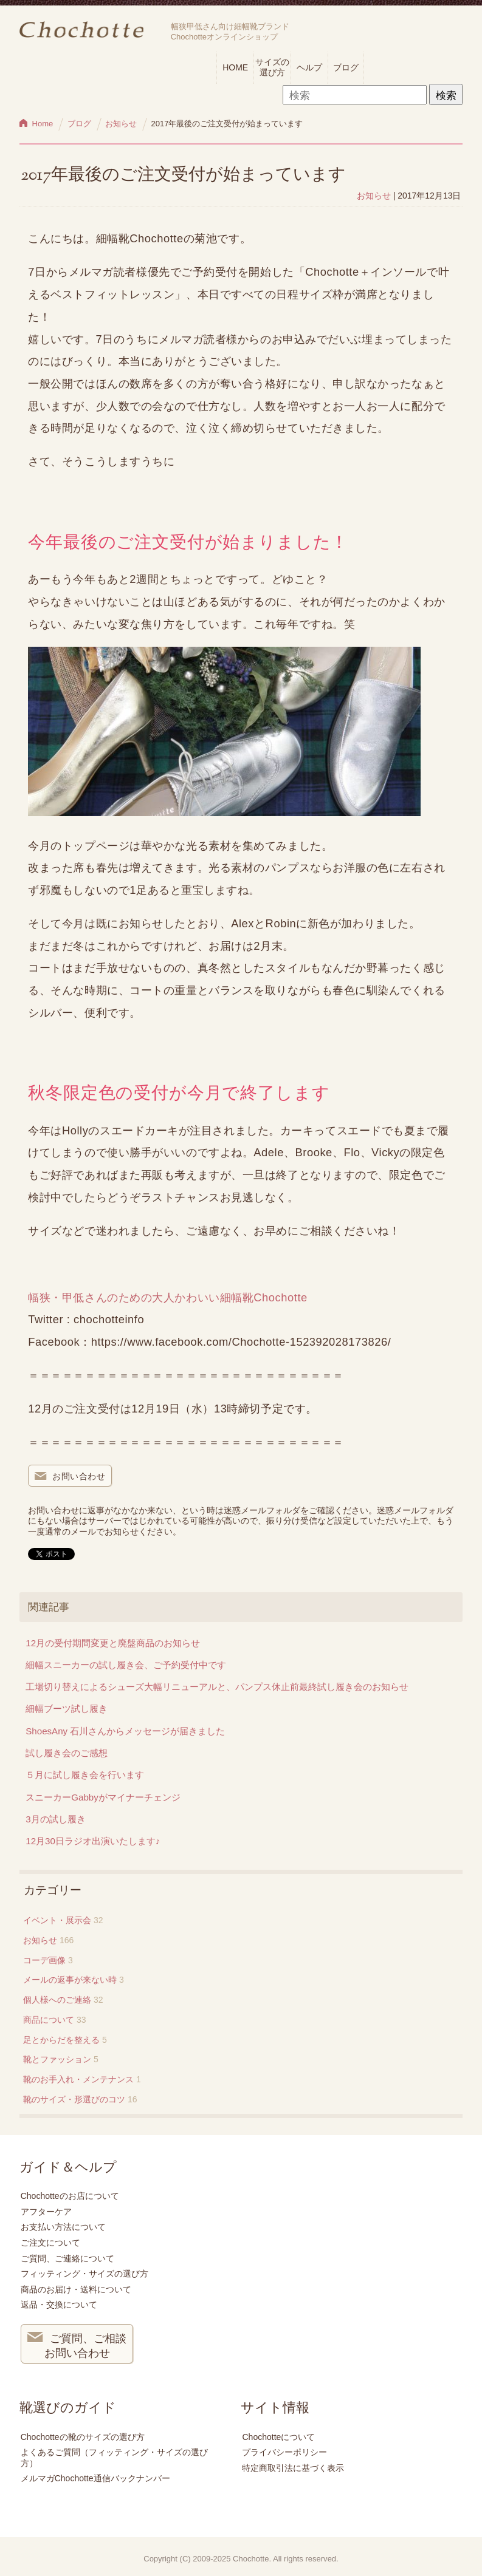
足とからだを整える (61, 2040)
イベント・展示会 (57, 1920)
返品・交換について (59, 2304)
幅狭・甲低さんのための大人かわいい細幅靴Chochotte (173, 1297)
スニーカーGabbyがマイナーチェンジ (103, 1797)
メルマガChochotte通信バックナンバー (95, 2478)
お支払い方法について (63, 2227)
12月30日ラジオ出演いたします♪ (93, 1841)
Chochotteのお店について (70, 2196)
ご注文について (50, 2242)
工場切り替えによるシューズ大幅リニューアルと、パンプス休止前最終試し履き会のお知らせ (217, 1687)
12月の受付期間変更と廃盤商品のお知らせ (113, 1643)
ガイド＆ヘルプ (68, 2167)
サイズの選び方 (272, 67)
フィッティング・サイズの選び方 (84, 2273)
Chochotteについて (278, 2437)
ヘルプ (309, 67)
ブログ (346, 67)
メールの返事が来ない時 (70, 1980)
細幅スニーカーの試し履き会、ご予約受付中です (126, 1665)
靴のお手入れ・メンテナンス (78, 2079)
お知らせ (374, 195)
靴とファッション (57, 2059)
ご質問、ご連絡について (67, 2258)
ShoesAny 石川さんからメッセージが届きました (125, 1731)
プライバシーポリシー (284, 2452)
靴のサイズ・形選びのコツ (74, 2099)
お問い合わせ (70, 1477)
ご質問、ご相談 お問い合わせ (77, 2344)
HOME (235, 67)
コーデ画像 (44, 1960)
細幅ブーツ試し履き (67, 1708)
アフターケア (46, 2212)
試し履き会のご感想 (67, 1753)
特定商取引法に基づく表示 (293, 2468)
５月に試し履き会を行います (85, 1775)
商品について (48, 2020)
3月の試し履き (55, 1819)
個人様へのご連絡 (57, 2000)
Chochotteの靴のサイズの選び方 (83, 2437)
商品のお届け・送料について (76, 2289)
